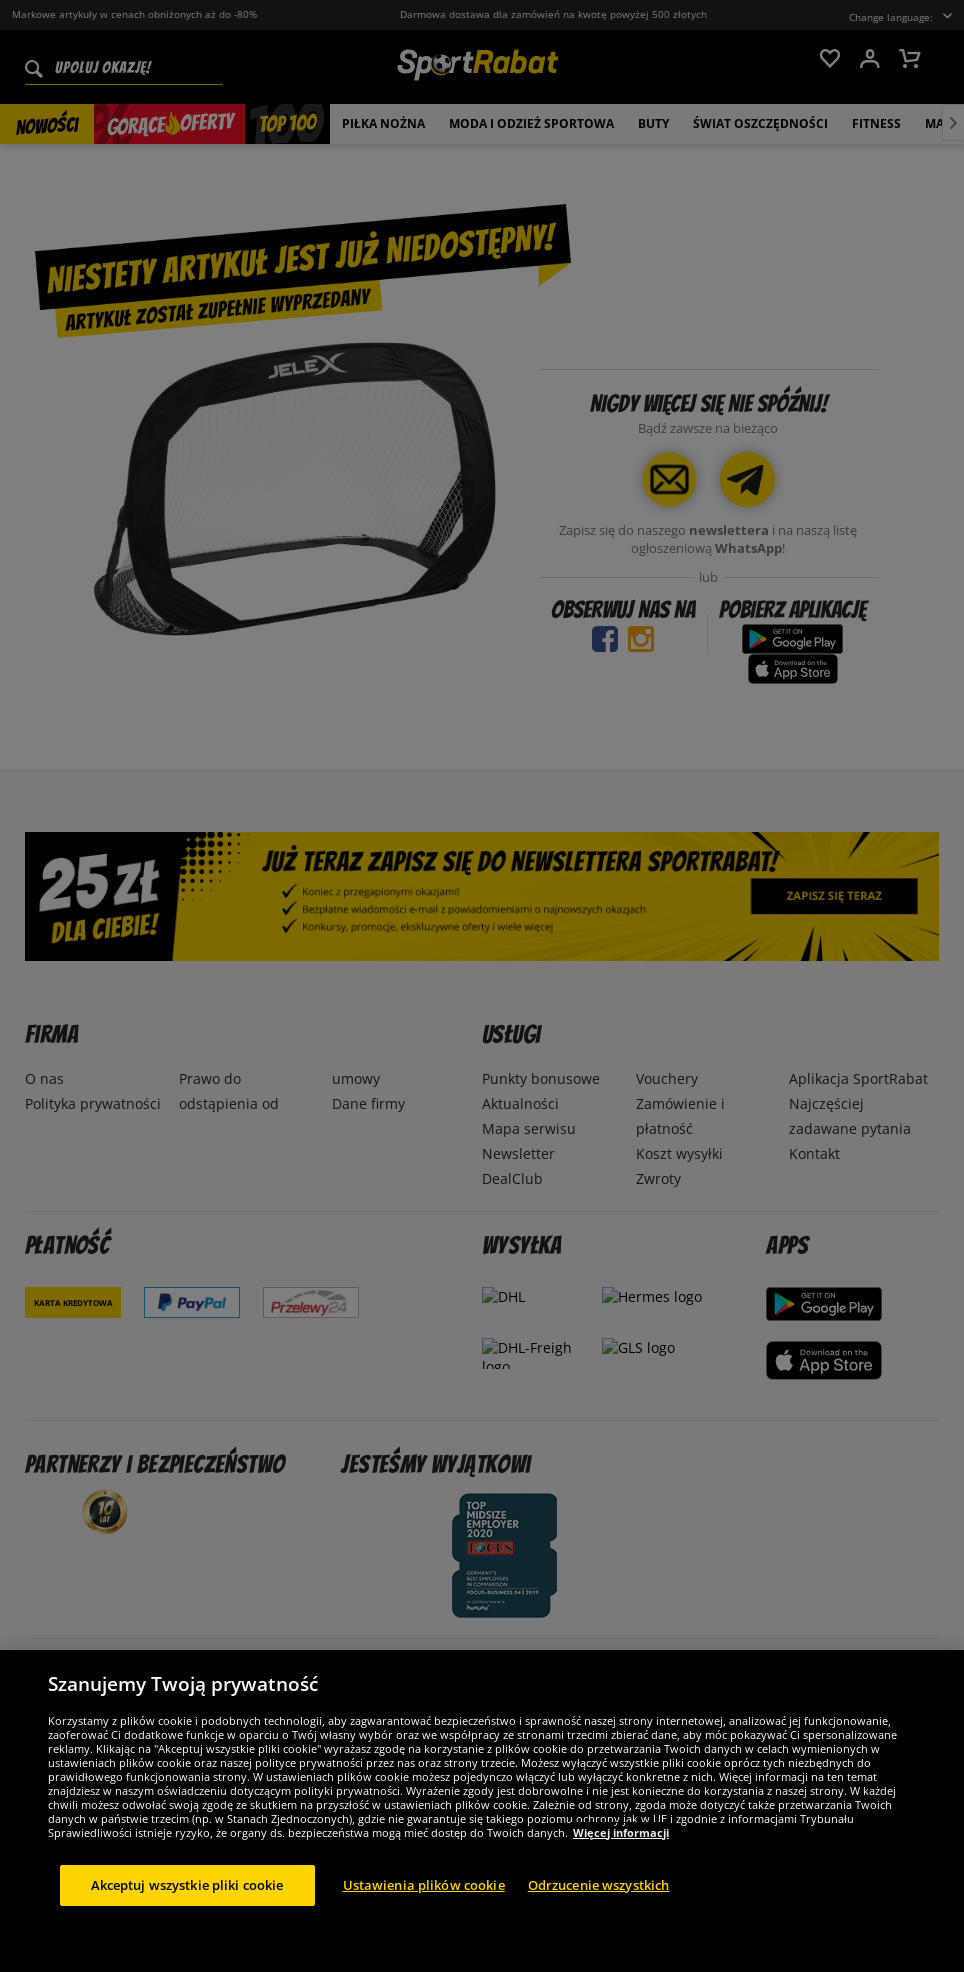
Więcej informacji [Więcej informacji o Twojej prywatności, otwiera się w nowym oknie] (621, 1878)
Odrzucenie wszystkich (599, 1931)
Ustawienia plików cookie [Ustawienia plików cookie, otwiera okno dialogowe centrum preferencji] (424, 1931)
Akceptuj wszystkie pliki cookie (187, 1931)
